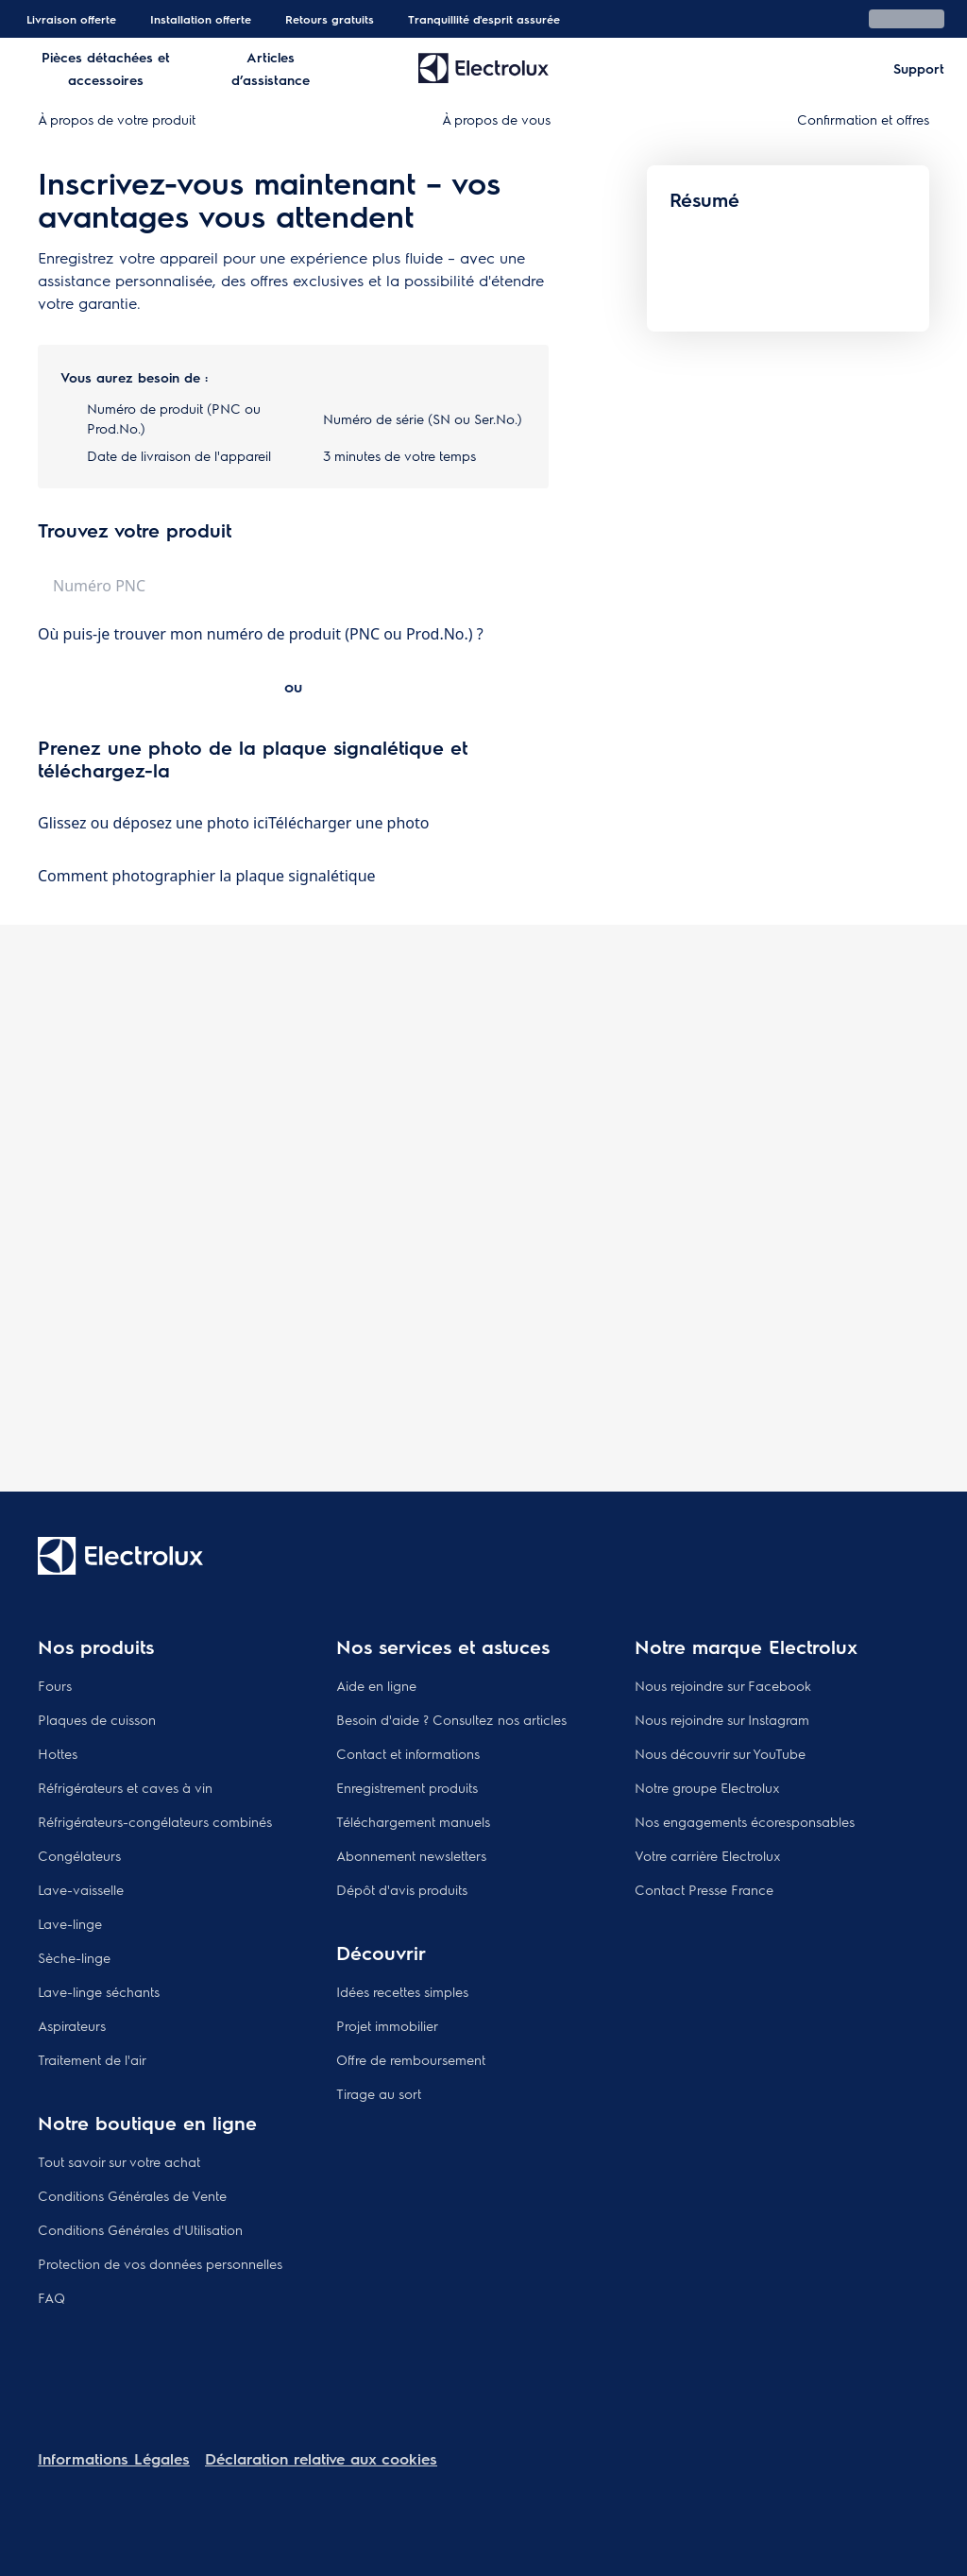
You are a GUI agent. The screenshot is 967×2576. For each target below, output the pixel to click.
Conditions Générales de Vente (132, 2195)
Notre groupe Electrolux (707, 1787)
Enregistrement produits (407, 1787)
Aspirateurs (72, 2025)
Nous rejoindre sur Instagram (722, 1719)
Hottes (57, 1753)
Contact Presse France (704, 1889)
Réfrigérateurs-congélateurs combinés (155, 1821)
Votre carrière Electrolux (708, 1855)
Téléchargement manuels (413, 1821)
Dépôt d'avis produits (401, 1889)
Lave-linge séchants (99, 1991)
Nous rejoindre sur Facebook (723, 1685)
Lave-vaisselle (81, 1889)
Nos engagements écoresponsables (745, 1821)
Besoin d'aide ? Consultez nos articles (451, 1719)
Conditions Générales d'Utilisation (140, 2229)
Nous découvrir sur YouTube (720, 1753)
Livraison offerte (71, 19)
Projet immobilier (387, 2025)
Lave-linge (70, 1923)
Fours (55, 1685)
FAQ (51, 2297)
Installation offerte (200, 19)
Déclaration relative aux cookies (321, 2458)
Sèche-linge (74, 1957)
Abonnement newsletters (411, 1855)
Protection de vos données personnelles (160, 2263)
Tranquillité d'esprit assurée (484, 19)
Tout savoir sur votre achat (119, 2161)
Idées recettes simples (402, 1991)
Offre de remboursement (410, 2059)
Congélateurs (79, 1855)
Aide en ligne (376, 1685)
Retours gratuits (329, 19)
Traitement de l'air (92, 2059)
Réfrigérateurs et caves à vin (125, 1787)
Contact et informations (408, 1753)
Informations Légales (114, 2458)
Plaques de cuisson (97, 1719)
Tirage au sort (378, 2093)
